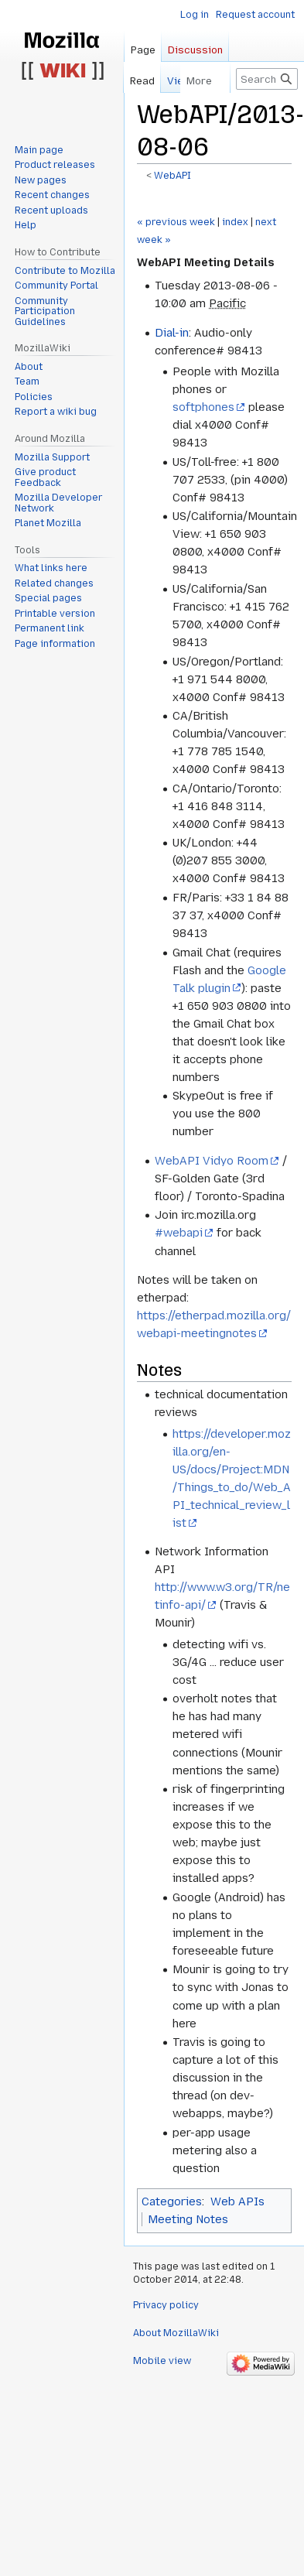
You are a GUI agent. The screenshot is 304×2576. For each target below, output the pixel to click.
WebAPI (172, 175)
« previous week (176, 222)
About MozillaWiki (176, 2333)
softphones (203, 407)
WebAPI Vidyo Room (211, 1161)
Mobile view (162, 2360)
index (235, 222)
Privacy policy (166, 2305)
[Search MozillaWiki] (267, 79)
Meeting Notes (188, 2219)
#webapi (179, 1233)
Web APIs (237, 2201)
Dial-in (172, 333)
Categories (172, 2201)
